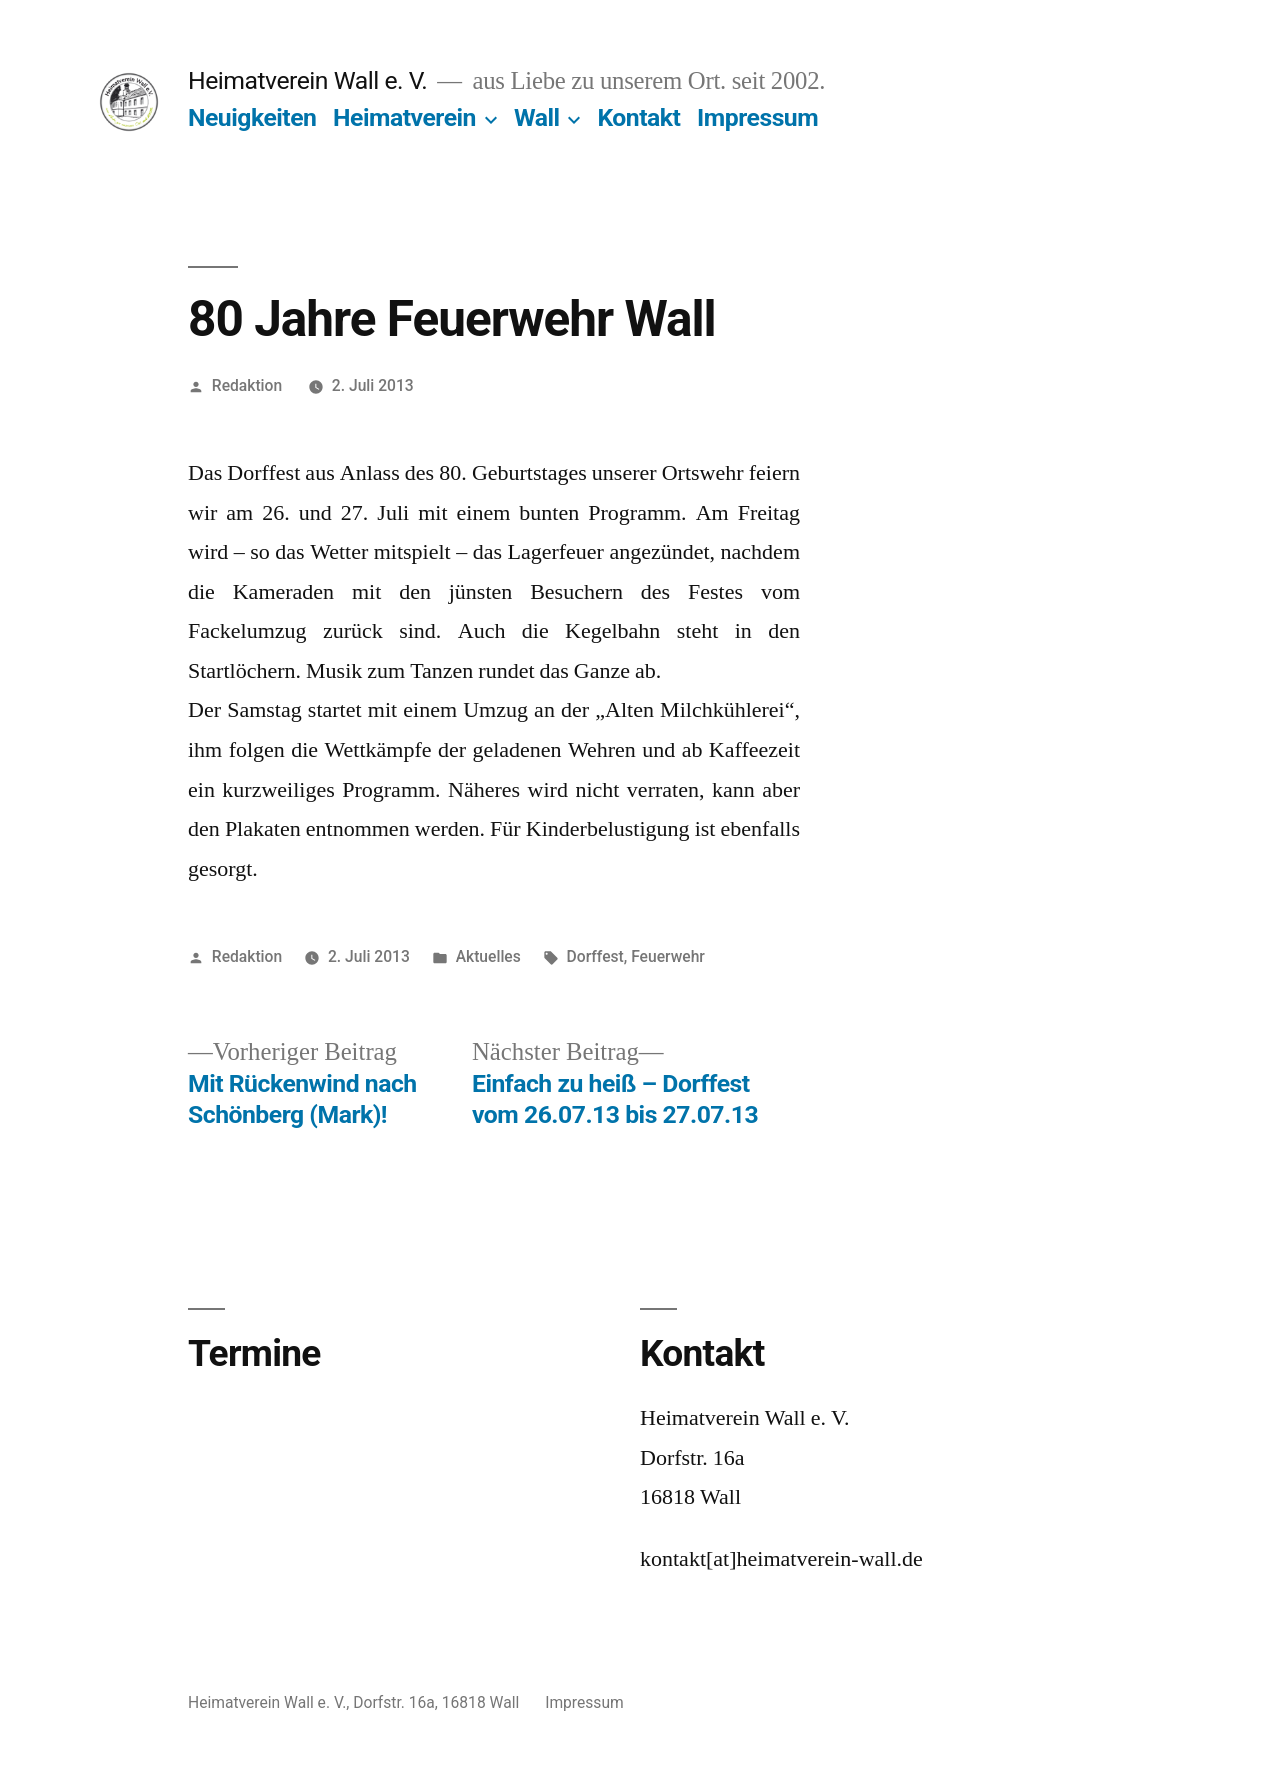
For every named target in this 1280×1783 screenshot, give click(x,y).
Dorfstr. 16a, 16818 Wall (438, 1702)
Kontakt (638, 117)
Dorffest (595, 956)
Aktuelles (488, 956)
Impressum (757, 117)
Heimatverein (404, 117)
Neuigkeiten (252, 117)
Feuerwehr (668, 956)
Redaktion (247, 385)
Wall (537, 117)
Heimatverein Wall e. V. (307, 80)
